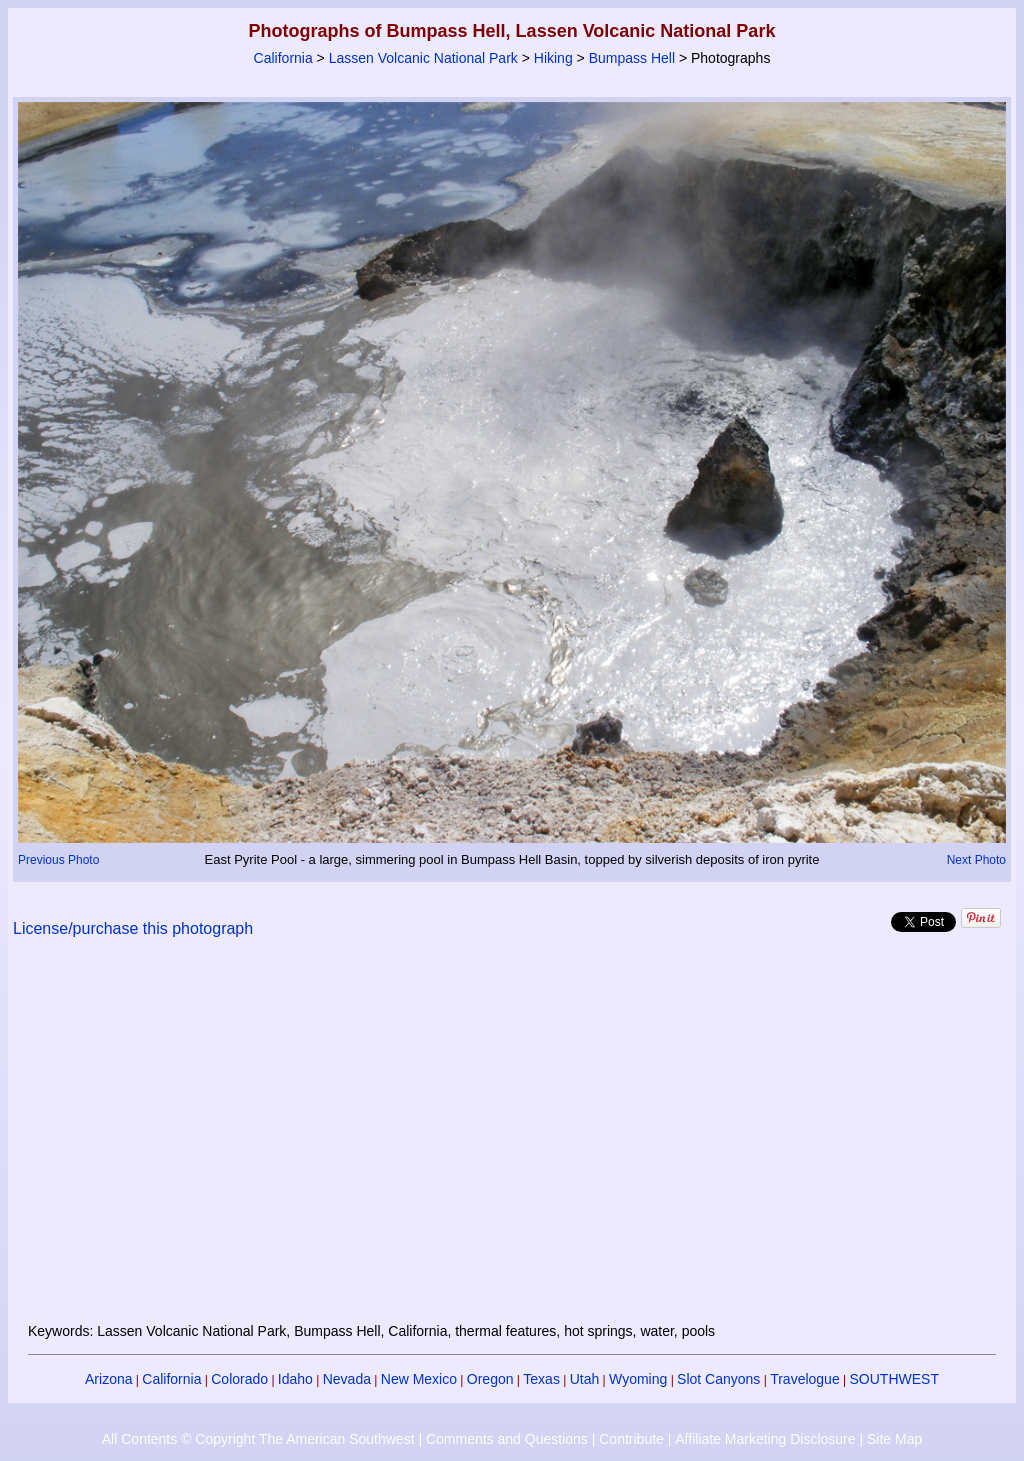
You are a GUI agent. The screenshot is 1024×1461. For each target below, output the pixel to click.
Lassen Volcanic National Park (423, 58)
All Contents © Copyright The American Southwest (258, 1439)
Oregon (490, 1379)
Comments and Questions (507, 1439)
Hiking (553, 58)
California (283, 58)
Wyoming (638, 1379)
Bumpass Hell (632, 58)
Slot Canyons (718, 1379)
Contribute (631, 1439)
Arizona (108, 1379)
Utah (585, 1379)
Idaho (295, 1379)
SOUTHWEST (894, 1379)
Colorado (239, 1379)
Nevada (347, 1379)
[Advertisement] (512, 1142)
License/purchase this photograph (133, 928)
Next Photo (976, 860)
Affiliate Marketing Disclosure (765, 1439)
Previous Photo (58, 860)
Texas (541, 1379)
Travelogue (805, 1379)
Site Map (894, 1439)
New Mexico (419, 1379)
